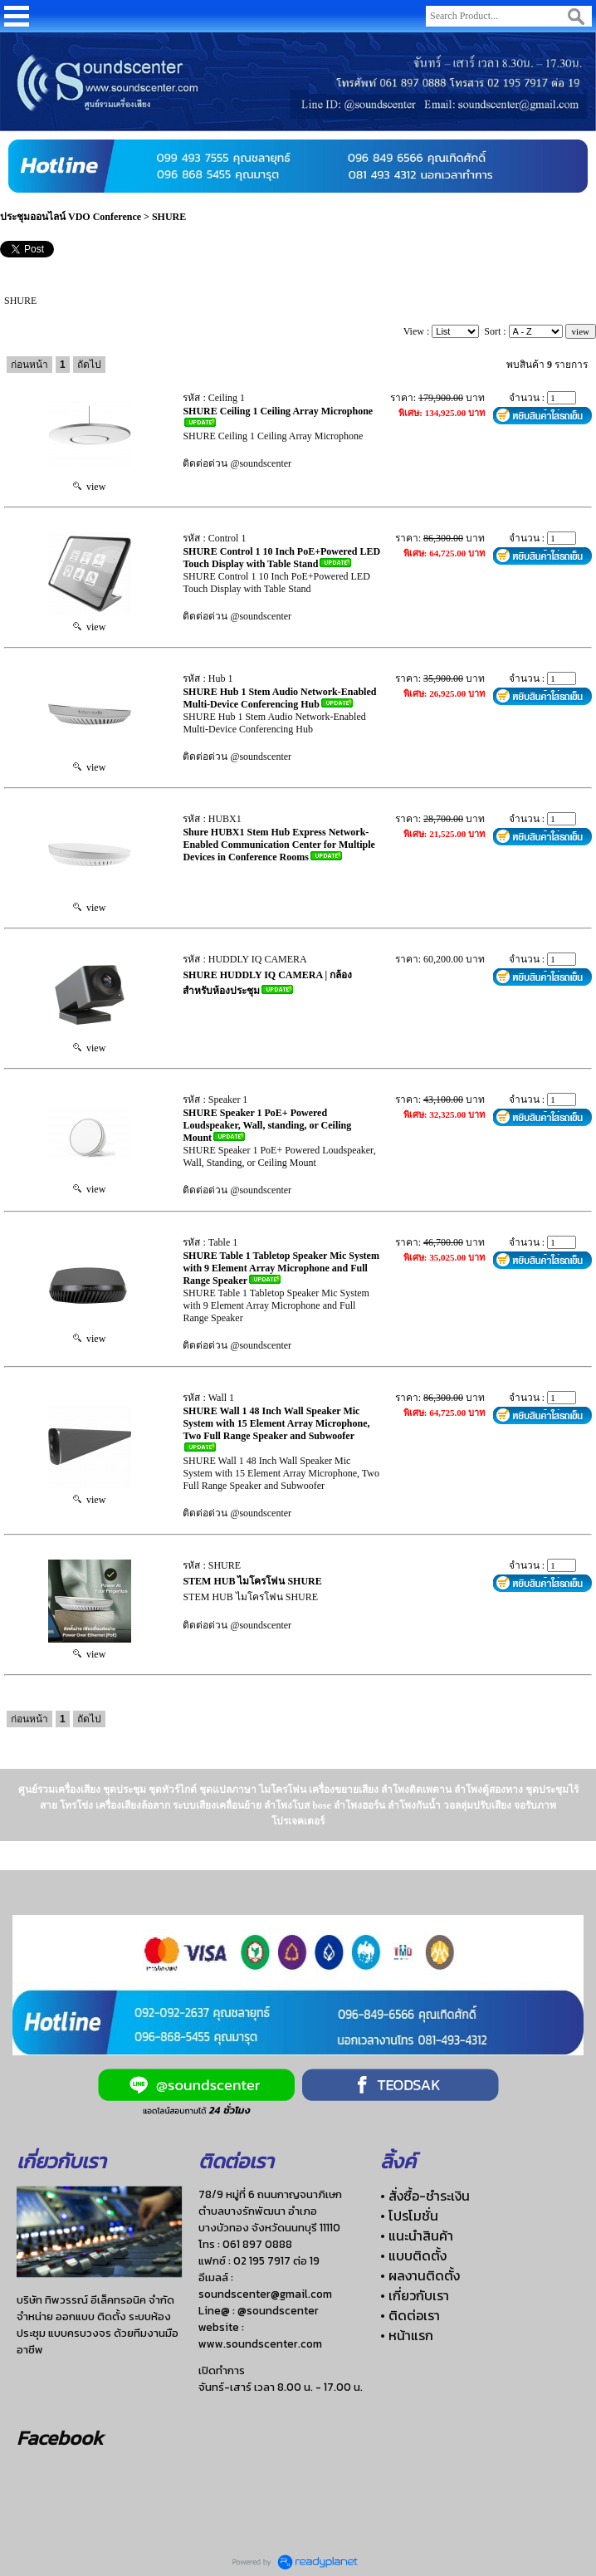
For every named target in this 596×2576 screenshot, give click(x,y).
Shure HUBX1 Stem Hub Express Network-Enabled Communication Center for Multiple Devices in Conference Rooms (279, 844)
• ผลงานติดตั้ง (420, 2275)
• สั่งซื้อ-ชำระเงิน (425, 2196)
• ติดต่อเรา (410, 2315)
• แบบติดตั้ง (413, 2255)
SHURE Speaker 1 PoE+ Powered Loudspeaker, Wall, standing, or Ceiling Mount (267, 1125)
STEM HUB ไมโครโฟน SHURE (252, 1581)
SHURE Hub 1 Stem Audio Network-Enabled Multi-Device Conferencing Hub (279, 698)
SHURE (169, 217)
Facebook (60, 2437)
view (89, 486)
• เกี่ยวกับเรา (414, 2295)
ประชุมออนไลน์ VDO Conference (70, 217)
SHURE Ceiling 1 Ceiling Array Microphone (278, 411)
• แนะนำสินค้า (416, 2235)
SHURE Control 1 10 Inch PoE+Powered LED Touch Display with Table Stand (281, 558)
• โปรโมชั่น (409, 2216)
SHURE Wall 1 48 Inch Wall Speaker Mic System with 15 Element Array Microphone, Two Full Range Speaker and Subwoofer (276, 1423)
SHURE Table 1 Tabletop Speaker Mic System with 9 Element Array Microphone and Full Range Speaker (281, 1268)
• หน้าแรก (406, 2335)
